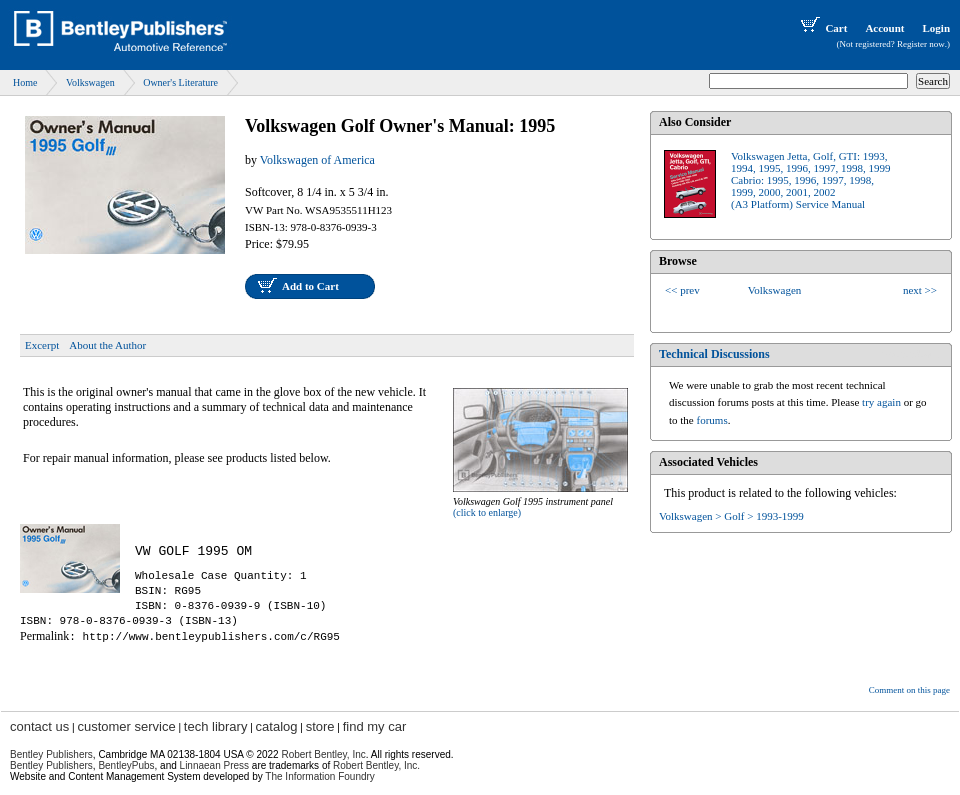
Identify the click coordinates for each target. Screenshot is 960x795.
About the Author (107, 345)
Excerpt (42, 345)
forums (712, 420)
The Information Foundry (320, 776)
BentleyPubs (126, 765)
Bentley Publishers (51, 754)
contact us (39, 726)
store (320, 726)
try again (881, 402)
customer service (126, 726)
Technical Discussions (714, 354)
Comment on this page (909, 690)
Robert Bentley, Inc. (376, 765)
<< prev (682, 290)
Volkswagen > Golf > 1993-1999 (731, 516)
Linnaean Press (215, 765)
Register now (921, 44)
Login (936, 28)
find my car (375, 726)
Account (884, 28)
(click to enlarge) (487, 512)
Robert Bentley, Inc (323, 754)
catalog (277, 726)
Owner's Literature (180, 82)
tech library (216, 726)
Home (25, 82)
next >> (920, 290)
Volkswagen (90, 82)
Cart (822, 28)
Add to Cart (310, 286)
